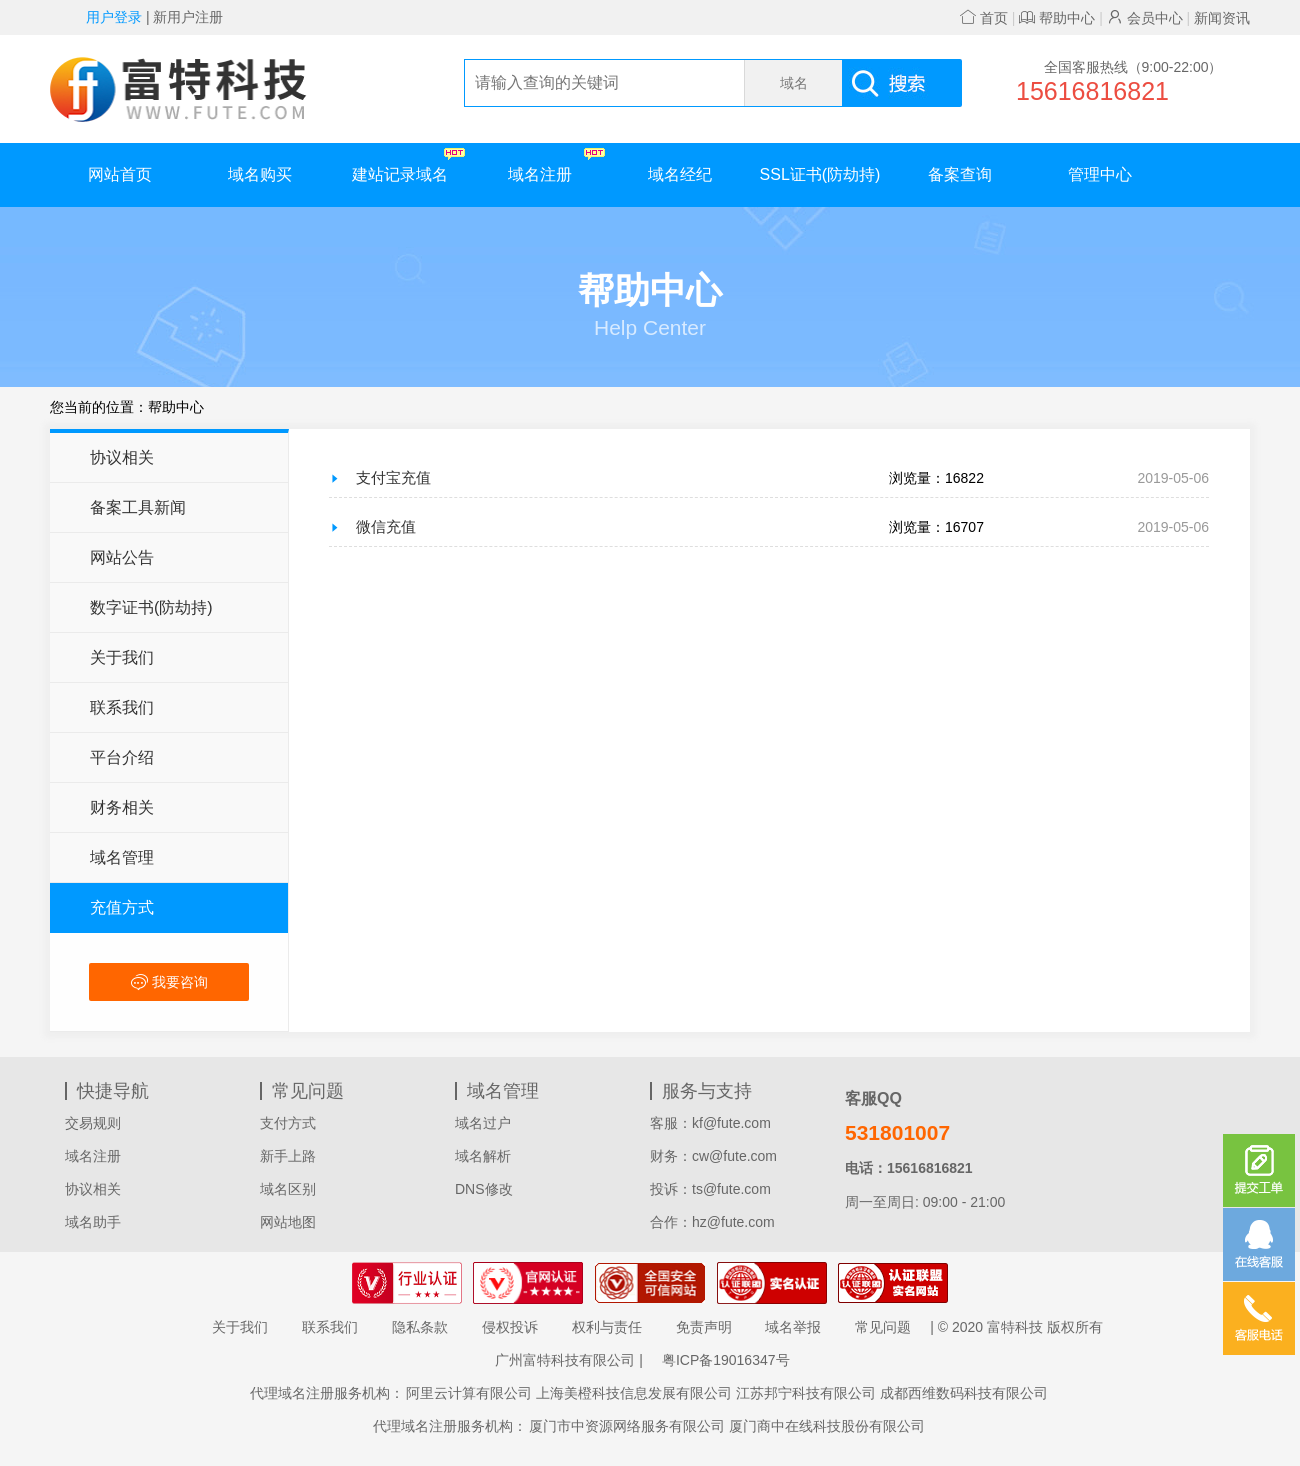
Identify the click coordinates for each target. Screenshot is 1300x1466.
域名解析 (483, 1156)
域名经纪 (680, 174)
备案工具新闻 (138, 507)
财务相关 (122, 807)
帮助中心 (1057, 18)
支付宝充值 (393, 477)
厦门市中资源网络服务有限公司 (627, 1426)
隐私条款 (420, 1327)
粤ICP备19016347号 (726, 1360)
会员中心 (1145, 18)
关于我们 (122, 657)
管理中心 (1100, 174)
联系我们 (122, 707)
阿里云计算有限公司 (469, 1393)
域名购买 (260, 174)
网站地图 (288, 1222)
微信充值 (386, 526)
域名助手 (93, 1222)
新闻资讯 (1222, 18)
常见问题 (883, 1327)
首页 (984, 18)
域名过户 (483, 1123)
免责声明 (704, 1327)
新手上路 (288, 1156)
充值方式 (122, 907)
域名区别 (288, 1189)
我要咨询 (169, 982)
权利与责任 (607, 1327)
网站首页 (120, 174)
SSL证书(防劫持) (820, 174)
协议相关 (122, 457)
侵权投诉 (510, 1327)
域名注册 (556, 165)
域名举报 (793, 1327)
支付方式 (288, 1123)
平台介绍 (122, 757)
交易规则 (93, 1123)
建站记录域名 (408, 165)
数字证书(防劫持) (151, 607)
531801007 (897, 1132)
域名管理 (122, 857)
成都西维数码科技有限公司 (964, 1393)
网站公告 (122, 557)
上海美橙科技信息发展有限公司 (634, 1393)
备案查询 (960, 174)
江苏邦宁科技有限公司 (806, 1393)
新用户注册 (188, 17)
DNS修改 (484, 1189)
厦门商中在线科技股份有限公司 (827, 1426)
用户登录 (114, 17)
